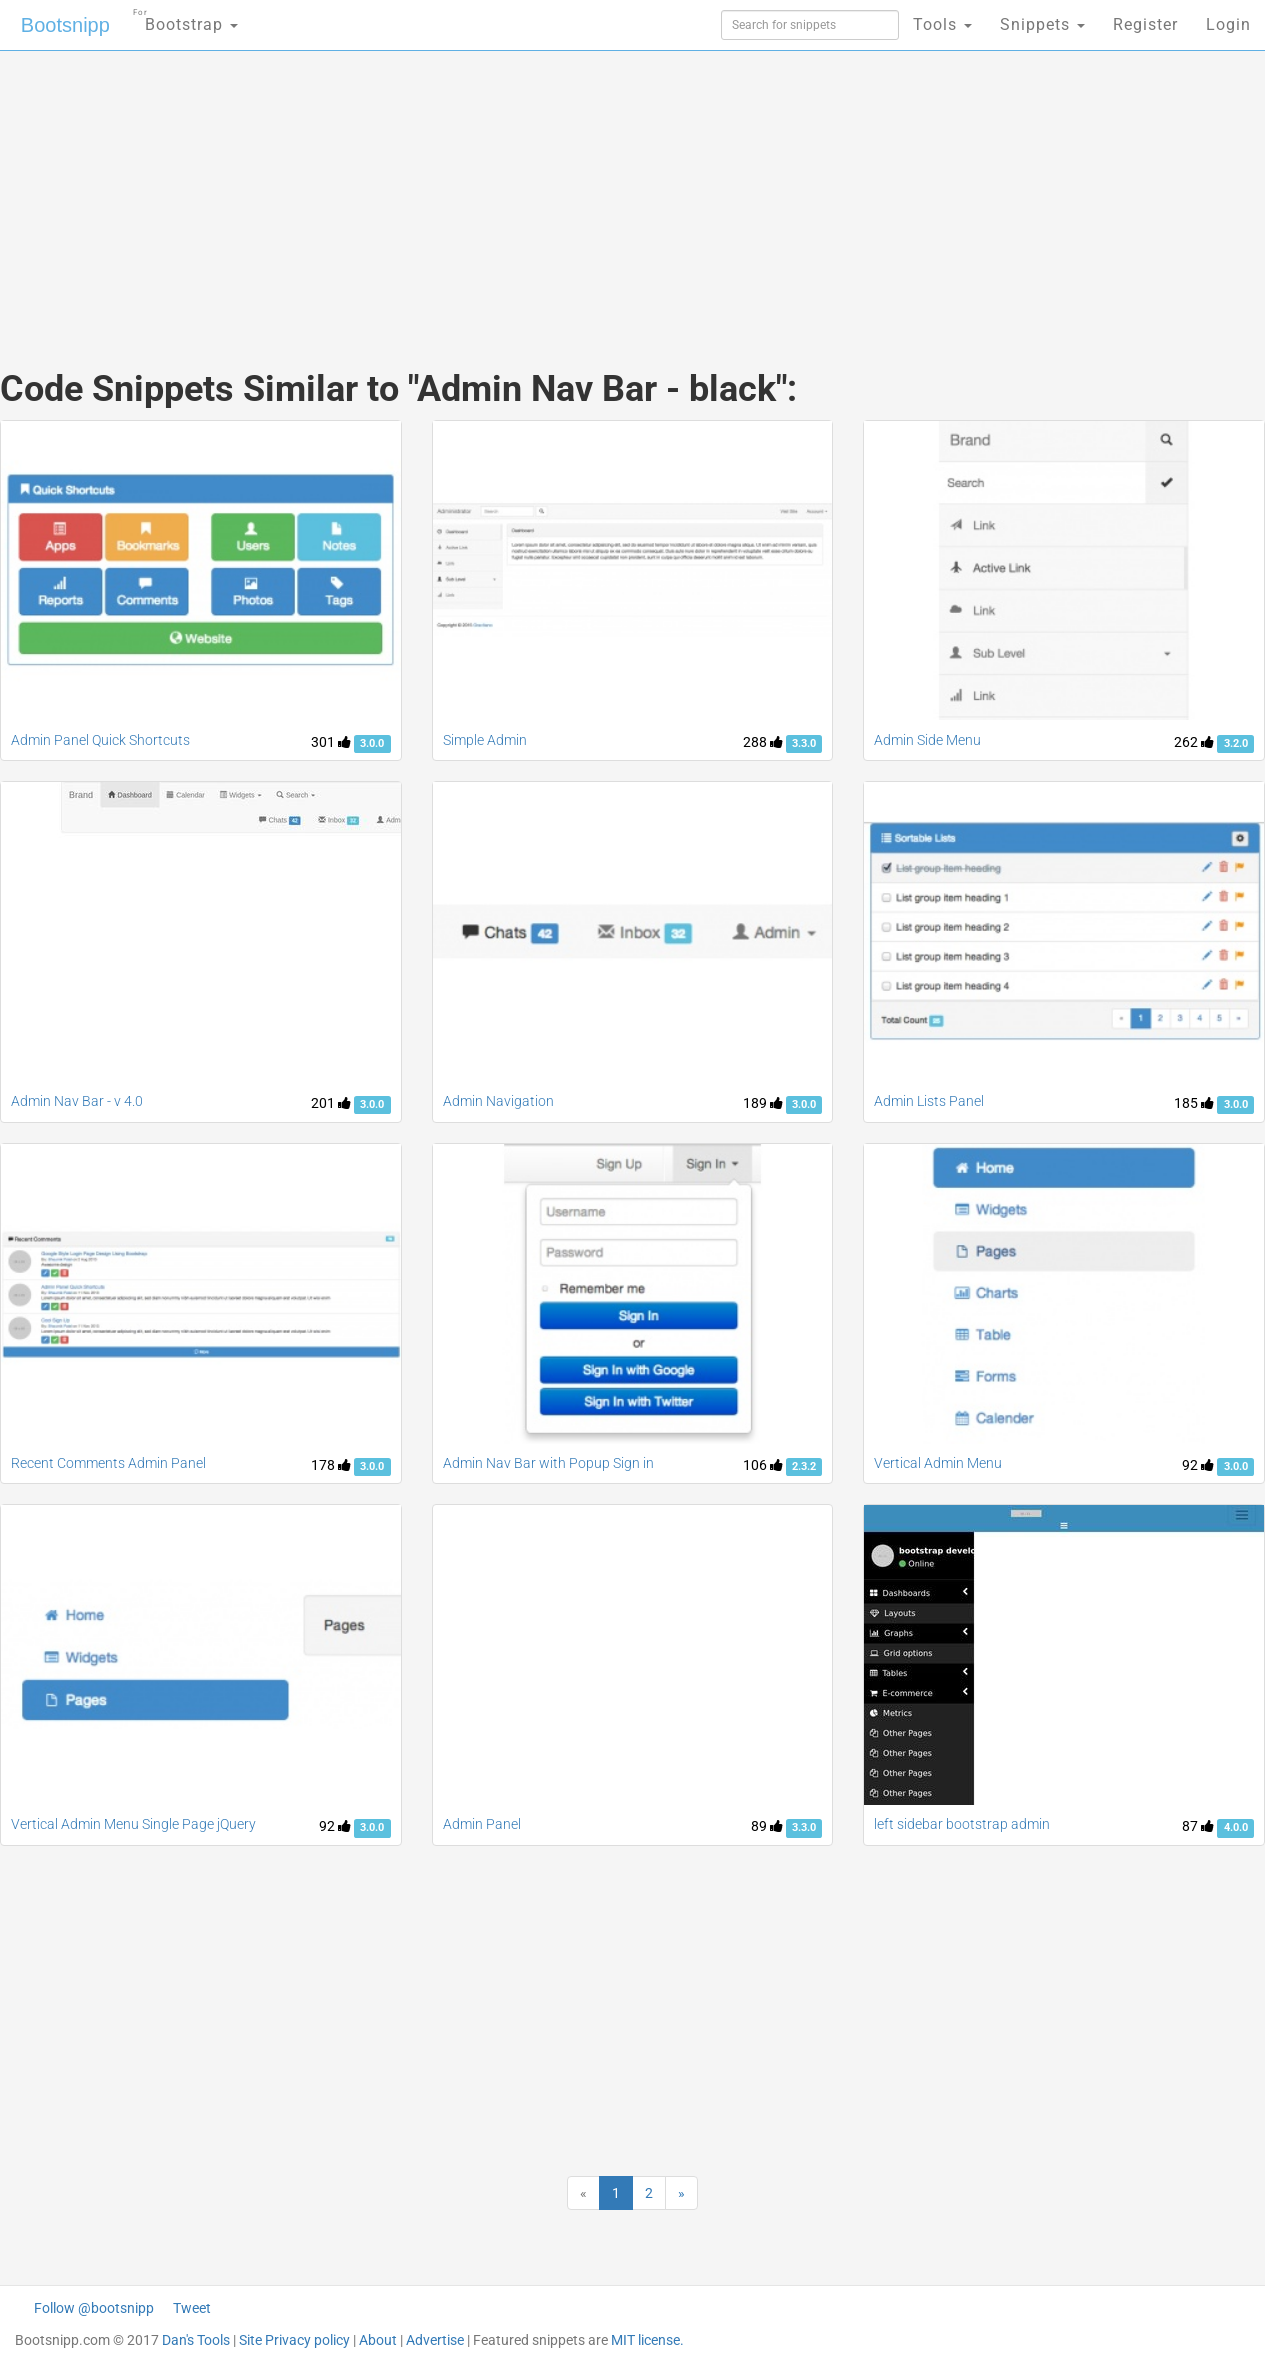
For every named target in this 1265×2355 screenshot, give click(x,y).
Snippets (1042, 24)
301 (331, 742)
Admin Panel (482, 1824)
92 (1198, 1465)
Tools (942, 24)
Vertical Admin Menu (938, 1463)
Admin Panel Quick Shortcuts (100, 740)
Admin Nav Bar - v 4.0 (77, 1101)
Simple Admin (485, 740)
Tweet (192, 2308)
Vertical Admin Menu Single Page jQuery (133, 1824)
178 (331, 1465)
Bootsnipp (65, 25)
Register (1145, 24)
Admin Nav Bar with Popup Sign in (548, 1463)
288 (763, 742)
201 (331, 1103)
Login (1228, 24)
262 (1194, 742)
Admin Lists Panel (929, 1101)
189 (763, 1103)
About (378, 2340)
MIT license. (647, 2340)
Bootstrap (185, 18)
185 (1194, 1103)
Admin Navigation (498, 1101)
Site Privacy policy (294, 2340)
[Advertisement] (483, 190)
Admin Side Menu (927, 740)
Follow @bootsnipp (94, 2308)
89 (767, 1826)
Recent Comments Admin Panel (108, 1463)
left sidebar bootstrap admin (962, 1824)
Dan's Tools (196, 2340)
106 (763, 1465)
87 (1198, 1826)
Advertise (435, 2340)
